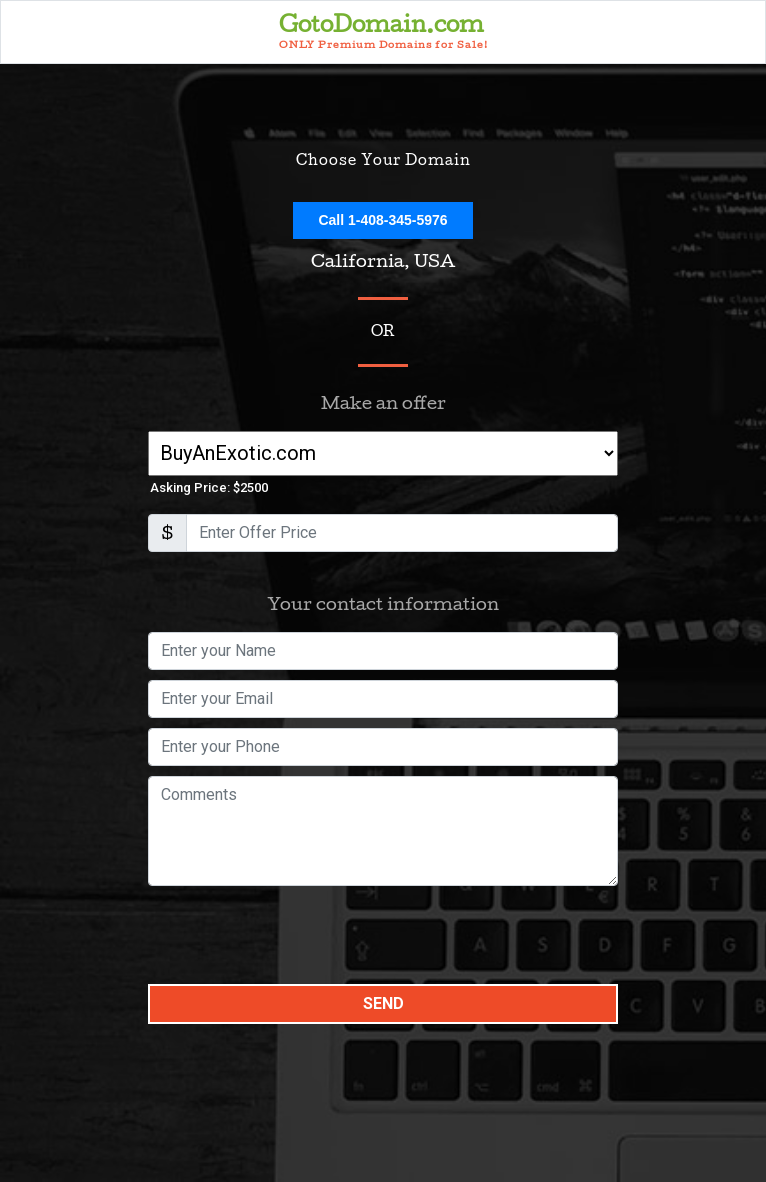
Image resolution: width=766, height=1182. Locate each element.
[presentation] (300, 935)
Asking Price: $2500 (209, 487)
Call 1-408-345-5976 (382, 220)
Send (383, 1003)
